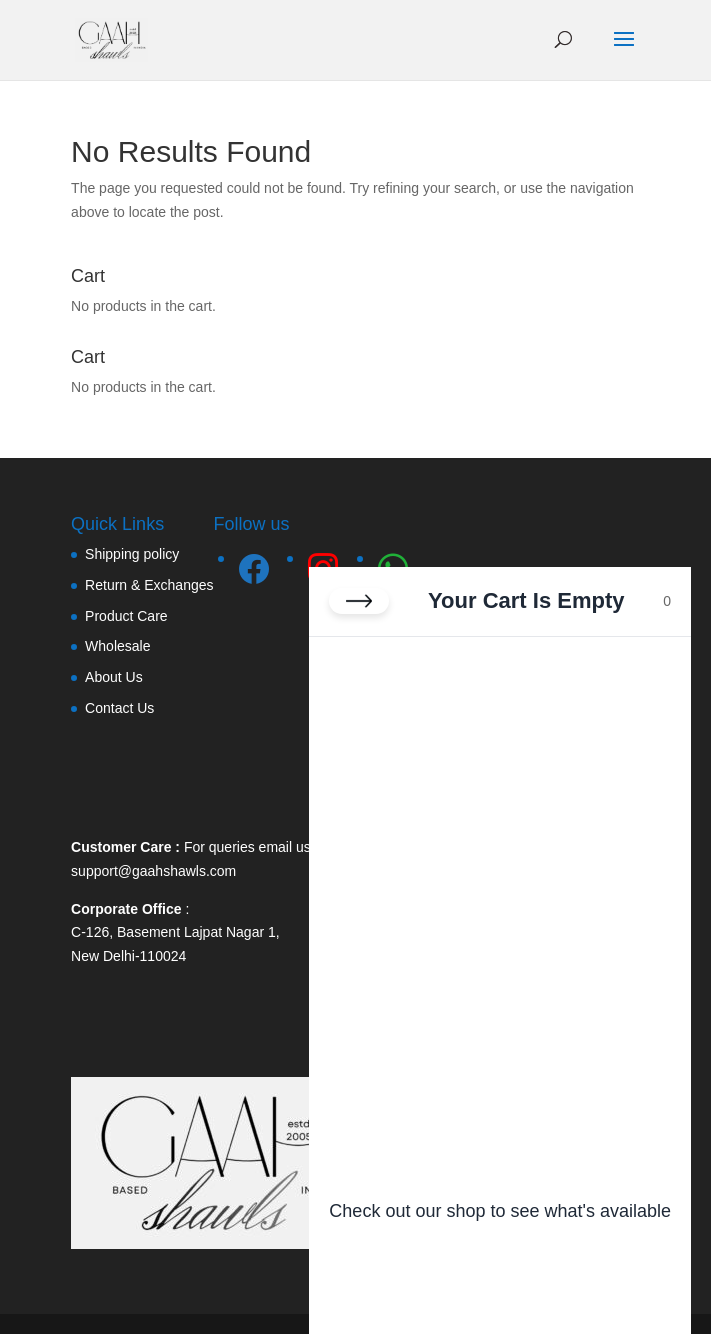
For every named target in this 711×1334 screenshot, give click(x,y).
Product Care (126, 616)
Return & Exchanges (149, 585)
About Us (114, 677)
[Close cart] (359, 601)
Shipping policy (132, 554)
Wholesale (117, 646)
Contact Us (119, 708)
